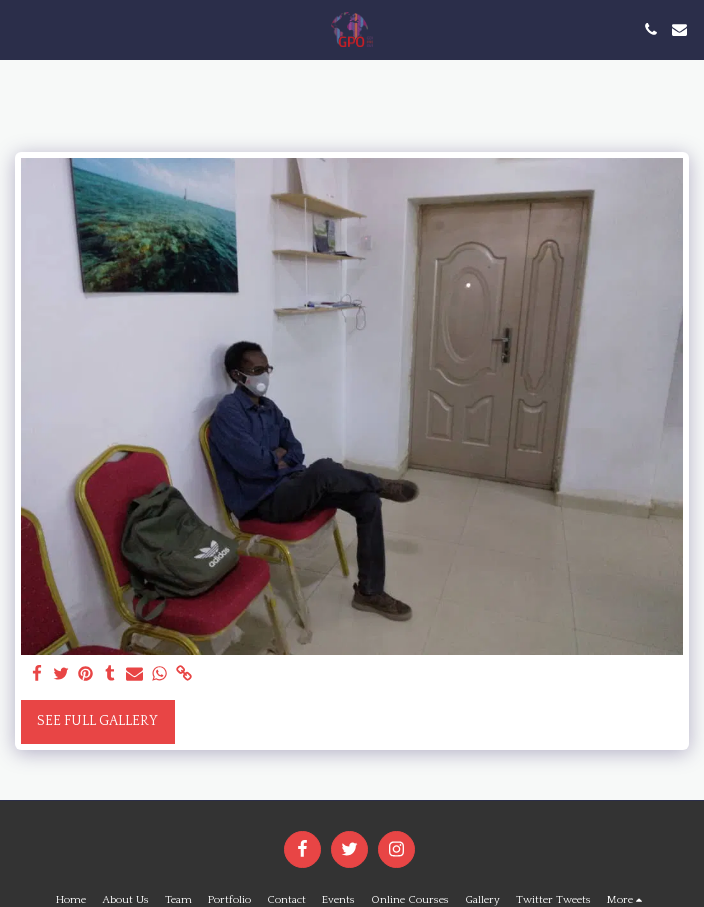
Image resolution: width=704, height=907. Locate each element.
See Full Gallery (97, 721)
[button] (22, 29)
